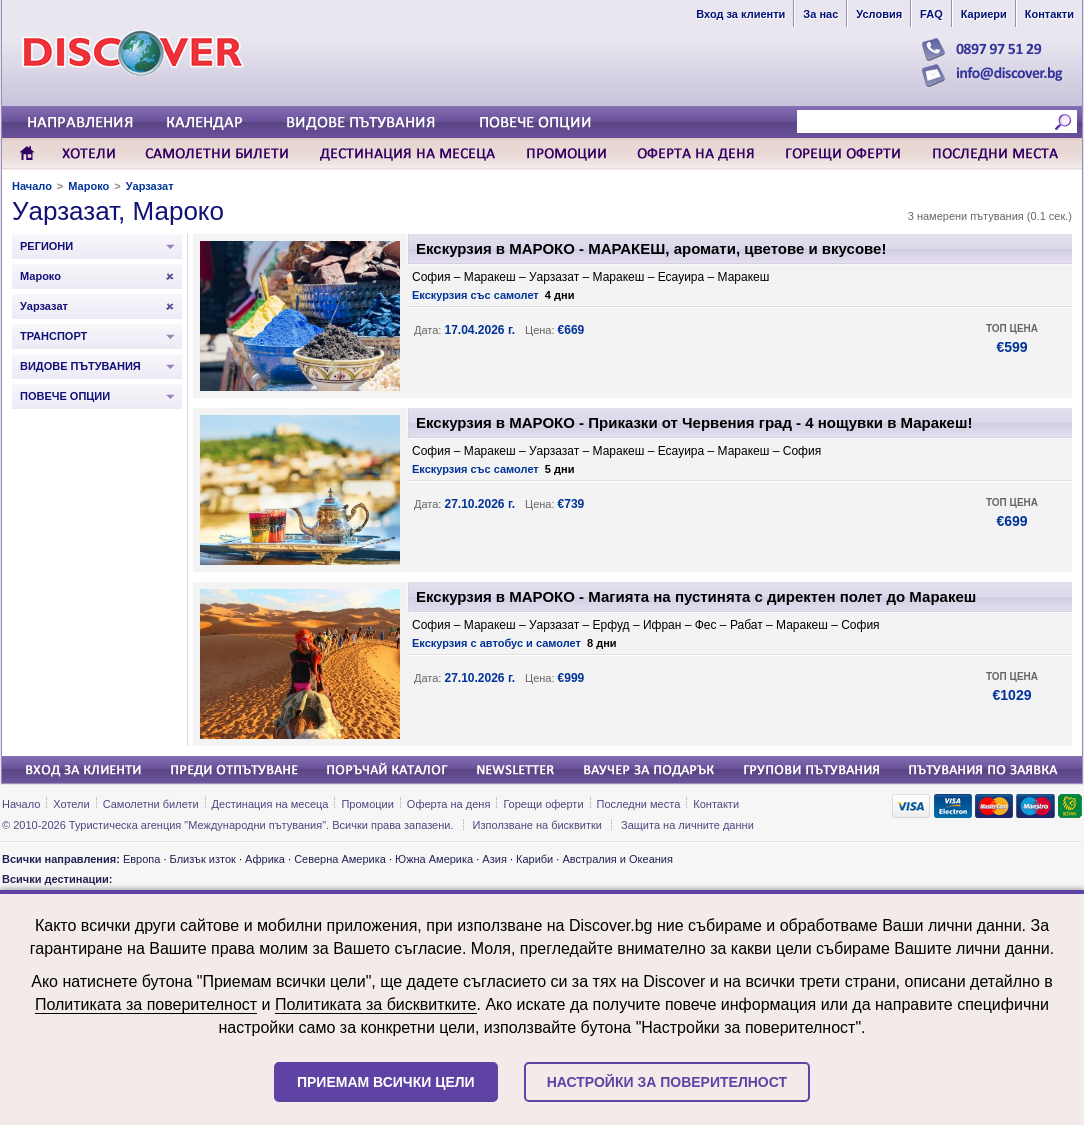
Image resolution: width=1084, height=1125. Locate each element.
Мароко (88, 186)
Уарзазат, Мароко (118, 211)
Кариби (534, 859)
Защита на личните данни (687, 825)
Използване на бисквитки (537, 825)
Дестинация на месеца (270, 804)
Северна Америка (340, 859)
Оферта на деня (449, 804)
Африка (265, 859)
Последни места (639, 804)
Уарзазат (150, 186)
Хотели (71, 804)
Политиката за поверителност (146, 1004)
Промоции (367, 804)
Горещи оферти (543, 804)
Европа (142, 859)
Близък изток (203, 859)
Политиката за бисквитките (376, 1004)
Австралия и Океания (617, 859)
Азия (494, 859)
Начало (32, 186)
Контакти (716, 804)
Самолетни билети (151, 804)
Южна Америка (434, 859)
